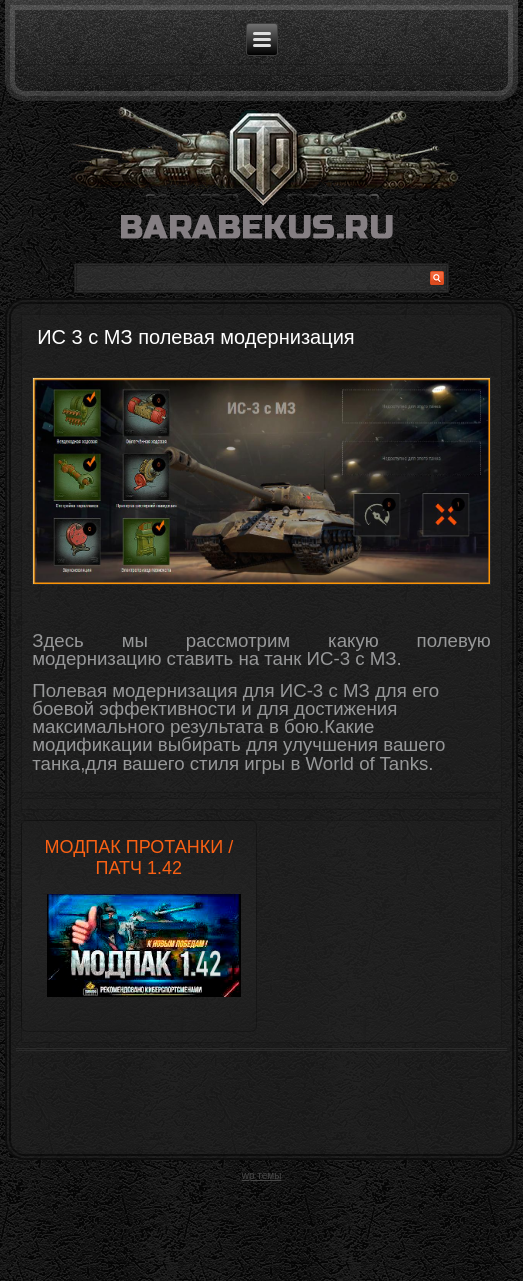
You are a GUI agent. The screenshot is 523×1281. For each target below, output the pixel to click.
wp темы (262, 1175)
